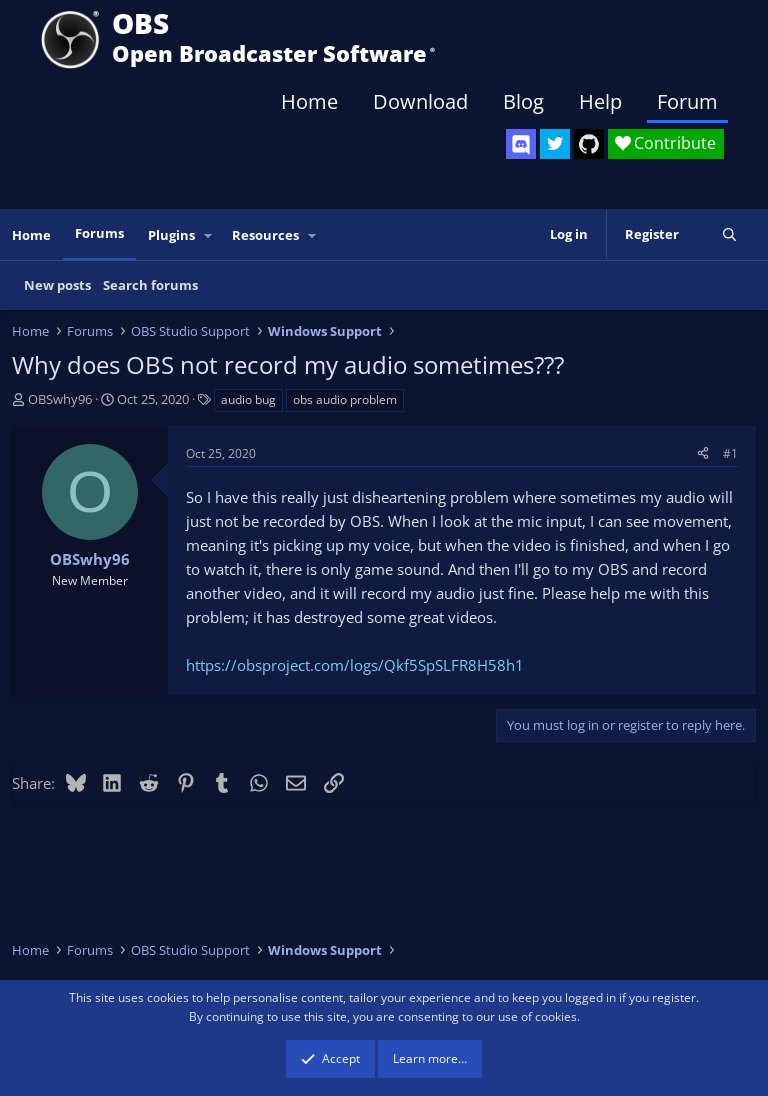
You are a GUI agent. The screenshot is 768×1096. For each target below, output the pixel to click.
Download (420, 101)
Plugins (171, 235)
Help (600, 101)
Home (309, 101)
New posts (57, 285)
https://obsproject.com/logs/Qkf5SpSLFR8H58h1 (355, 665)
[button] (209, 235)
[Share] (703, 453)
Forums (99, 233)
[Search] (729, 234)
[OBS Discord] (521, 144)
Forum (687, 101)
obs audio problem (345, 399)
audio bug (248, 399)
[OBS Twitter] (555, 144)
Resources (265, 235)
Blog (523, 101)
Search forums (150, 285)
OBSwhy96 (60, 399)
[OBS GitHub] (589, 144)
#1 (730, 453)
